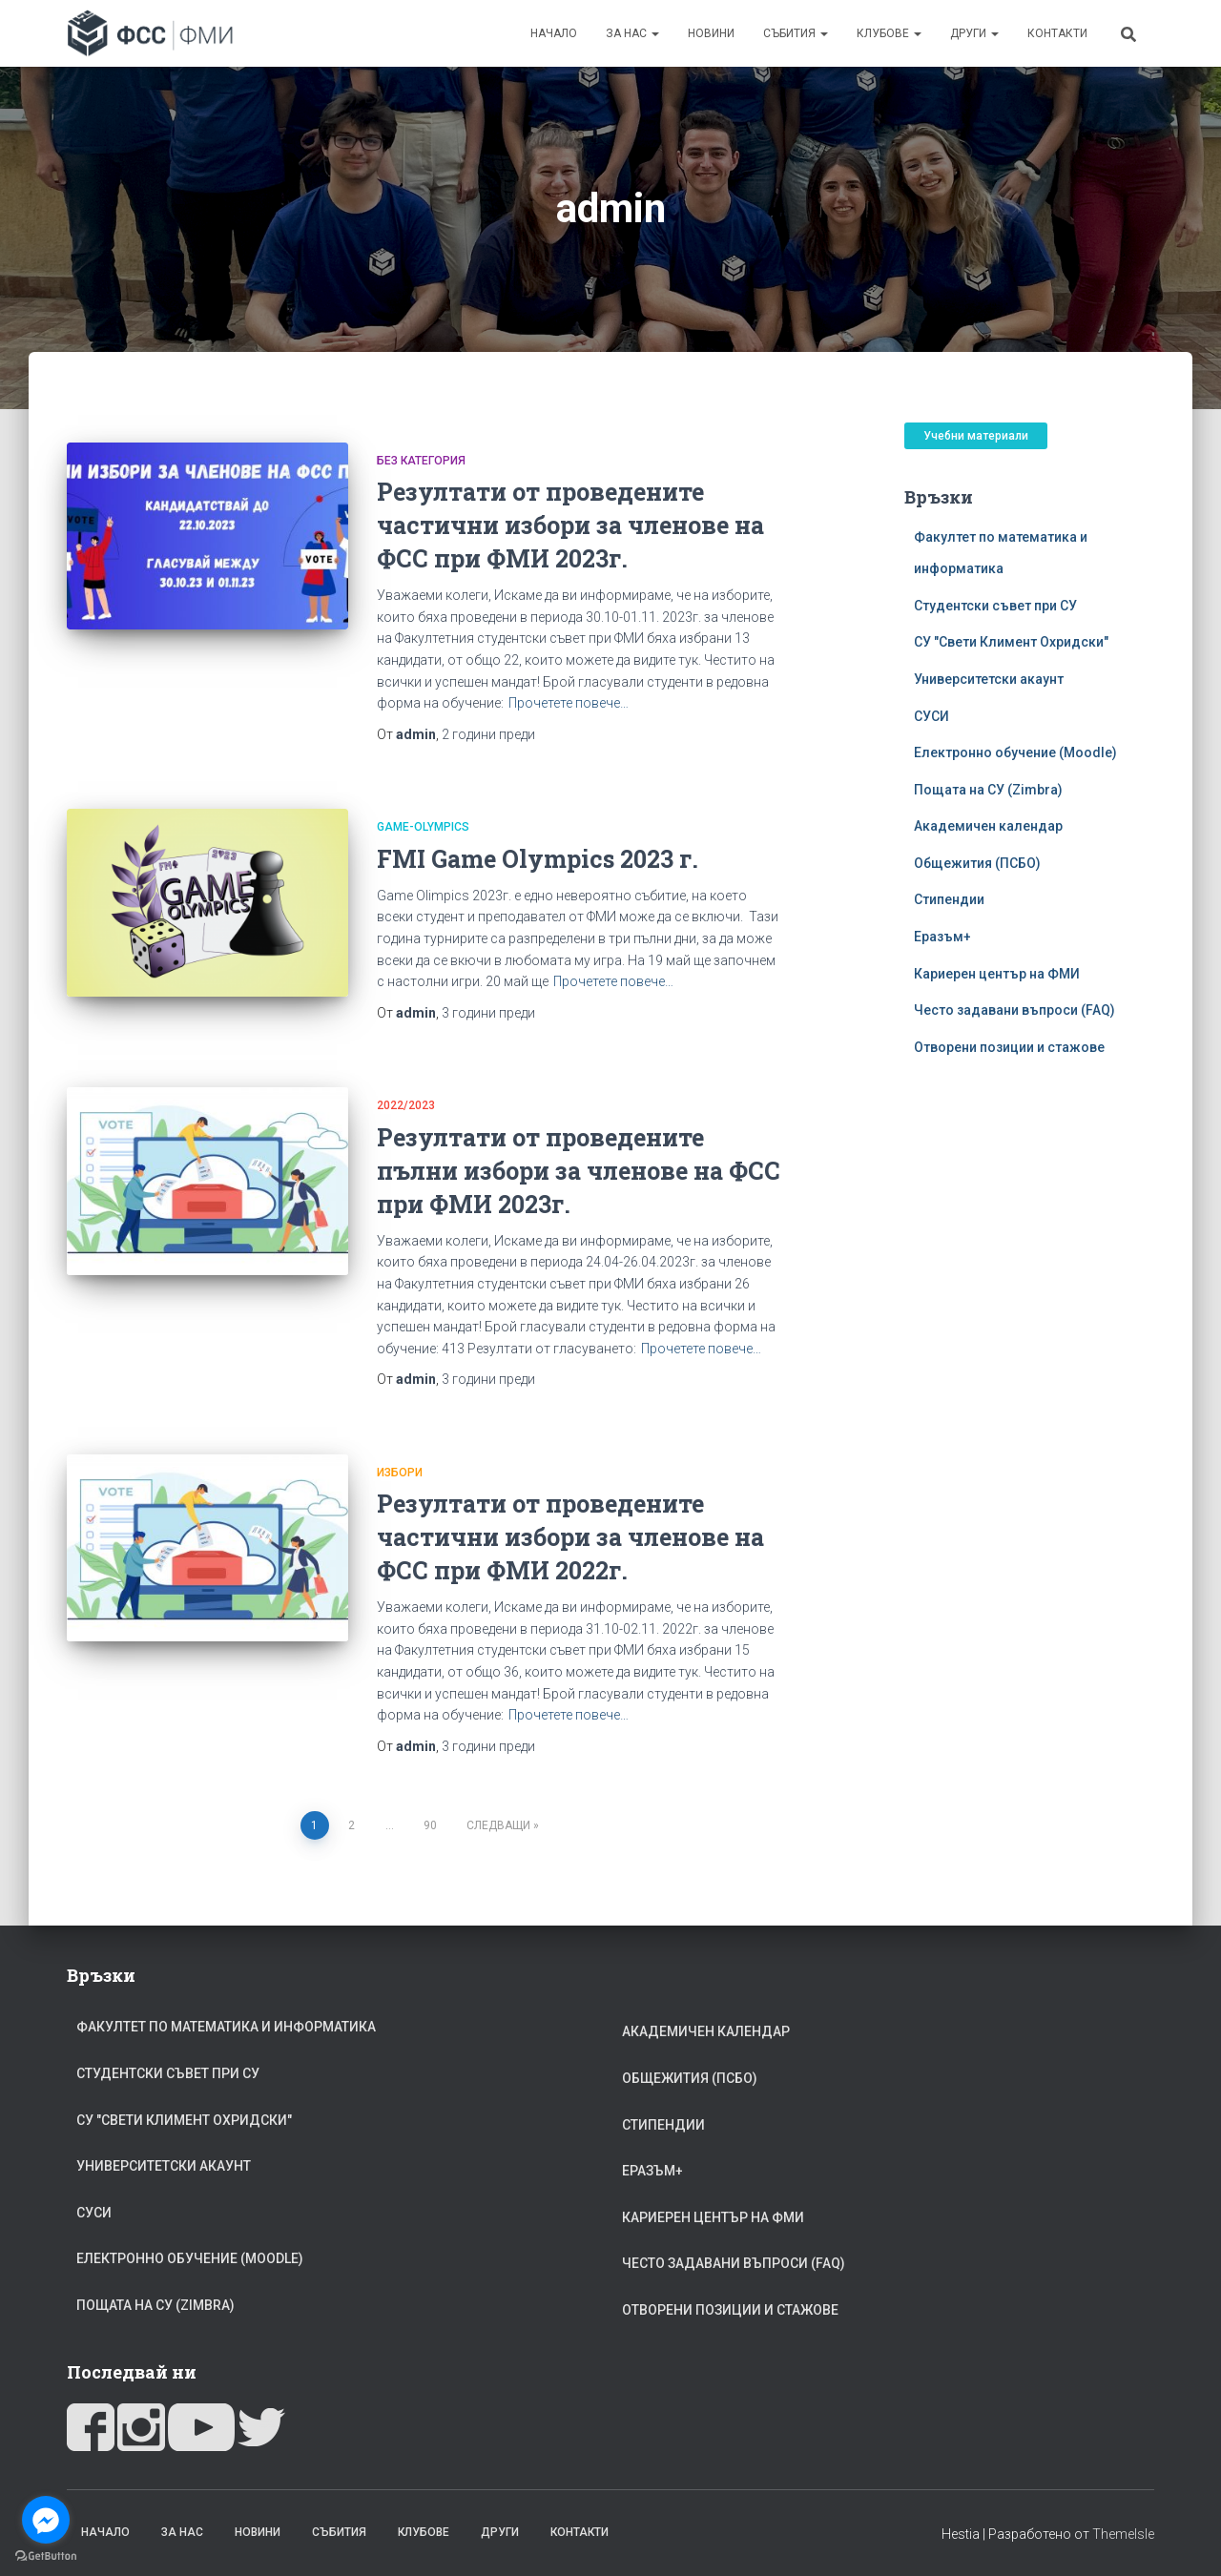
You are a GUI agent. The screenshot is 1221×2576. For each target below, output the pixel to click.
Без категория (421, 460)
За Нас (632, 33)
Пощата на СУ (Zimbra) (988, 789)
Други (974, 33)
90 (430, 1825)
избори (400, 1472)
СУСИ (931, 716)
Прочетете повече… (568, 703)
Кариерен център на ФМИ (997, 973)
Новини (711, 33)
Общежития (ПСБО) (977, 863)
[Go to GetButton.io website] (45, 2556)
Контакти (1057, 33)
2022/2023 (406, 1105)
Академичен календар (988, 826)
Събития (795, 33)
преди (488, 734)
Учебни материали (975, 436)
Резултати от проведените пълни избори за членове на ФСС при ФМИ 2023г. (578, 1171)
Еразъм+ (942, 936)
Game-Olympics (423, 827)
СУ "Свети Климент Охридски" (1011, 641)
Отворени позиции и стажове (1009, 1047)
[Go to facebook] (46, 2520)
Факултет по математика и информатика (226, 2026)
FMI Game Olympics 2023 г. (537, 859)
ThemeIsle (1123, 2534)
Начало (553, 33)
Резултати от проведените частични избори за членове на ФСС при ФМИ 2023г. (570, 525)
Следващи (498, 1825)
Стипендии (949, 899)
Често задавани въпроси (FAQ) (1014, 1010)
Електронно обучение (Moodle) (1015, 752)
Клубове (889, 33)
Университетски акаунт (989, 679)
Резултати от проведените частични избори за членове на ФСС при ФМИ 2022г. (570, 1537)
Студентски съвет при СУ (995, 605)
